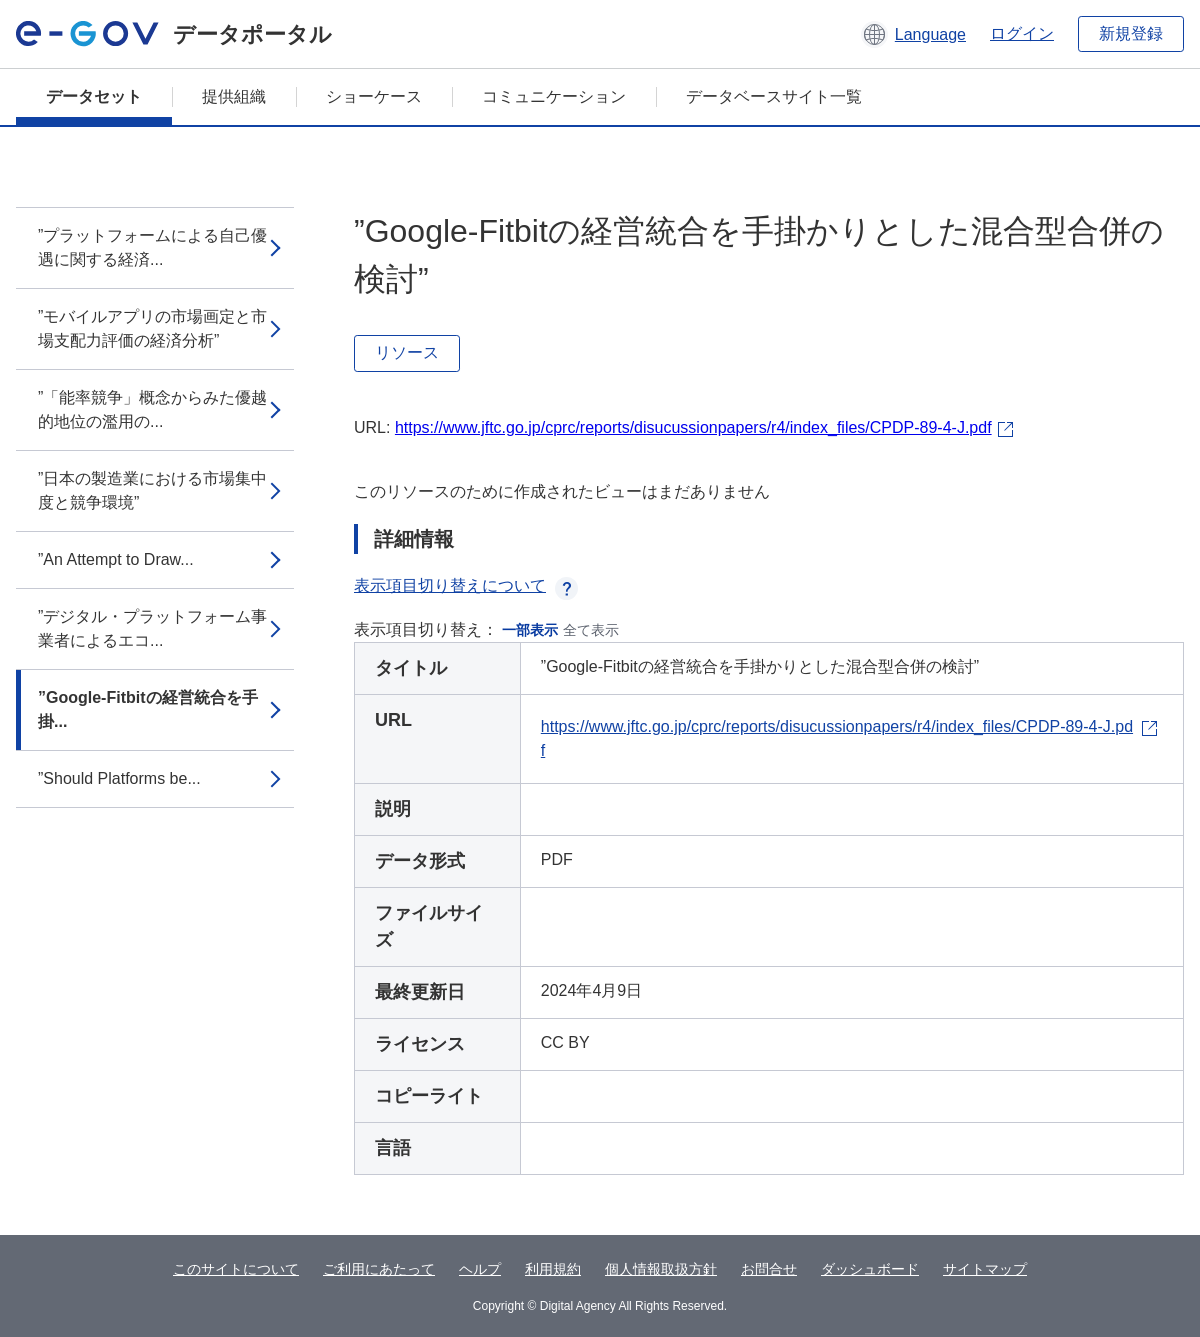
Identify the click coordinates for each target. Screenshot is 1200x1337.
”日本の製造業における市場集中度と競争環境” (152, 490)
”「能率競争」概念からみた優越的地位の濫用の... (152, 409)
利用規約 (553, 1269)
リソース (407, 352)
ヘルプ (480, 1269)
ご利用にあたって (379, 1269)
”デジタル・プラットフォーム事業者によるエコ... (152, 628)
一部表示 (530, 630)
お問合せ (769, 1269)
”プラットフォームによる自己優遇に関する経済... (152, 247)
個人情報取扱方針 (661, 1269)
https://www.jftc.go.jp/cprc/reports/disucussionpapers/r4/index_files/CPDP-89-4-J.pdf (693, 427)
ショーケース (374, 96)
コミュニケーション (554, 96)
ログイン (1022, 33)
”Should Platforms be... (119, 778)
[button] (913, 34)
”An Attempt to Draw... (116, 559)
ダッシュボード (870, 1269)
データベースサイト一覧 (774, 96)
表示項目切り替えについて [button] (466, 585)
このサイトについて (236, 1269)
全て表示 (591, 630)
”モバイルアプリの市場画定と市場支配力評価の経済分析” (152, 328)
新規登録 (1131, 33)
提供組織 (234, 96)
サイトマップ (985, 1269)
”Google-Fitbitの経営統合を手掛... (148, 709)
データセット (94, 96)
